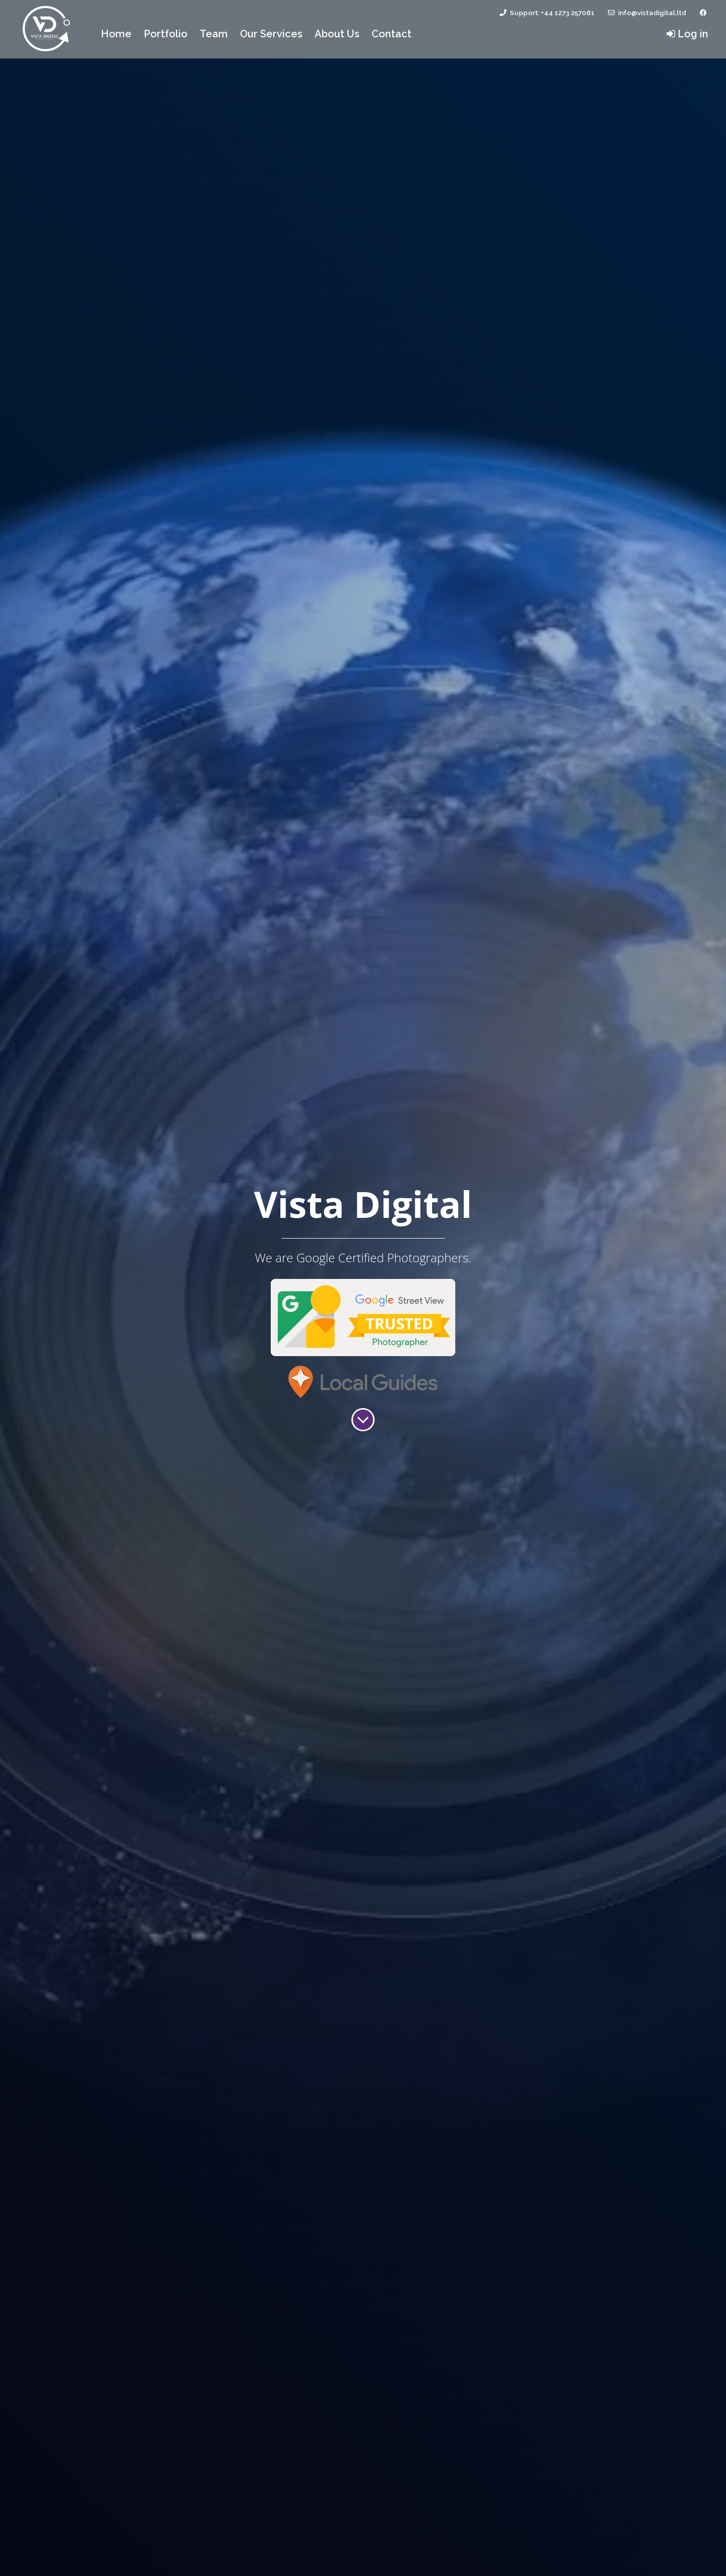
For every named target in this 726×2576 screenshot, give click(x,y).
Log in (687, 34)
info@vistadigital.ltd (646, 13)
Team (214, 34)
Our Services (271, 34)
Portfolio (166, 34)
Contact (391, 34)
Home (119, 33)
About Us (337, 34)
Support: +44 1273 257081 (546, 13)
